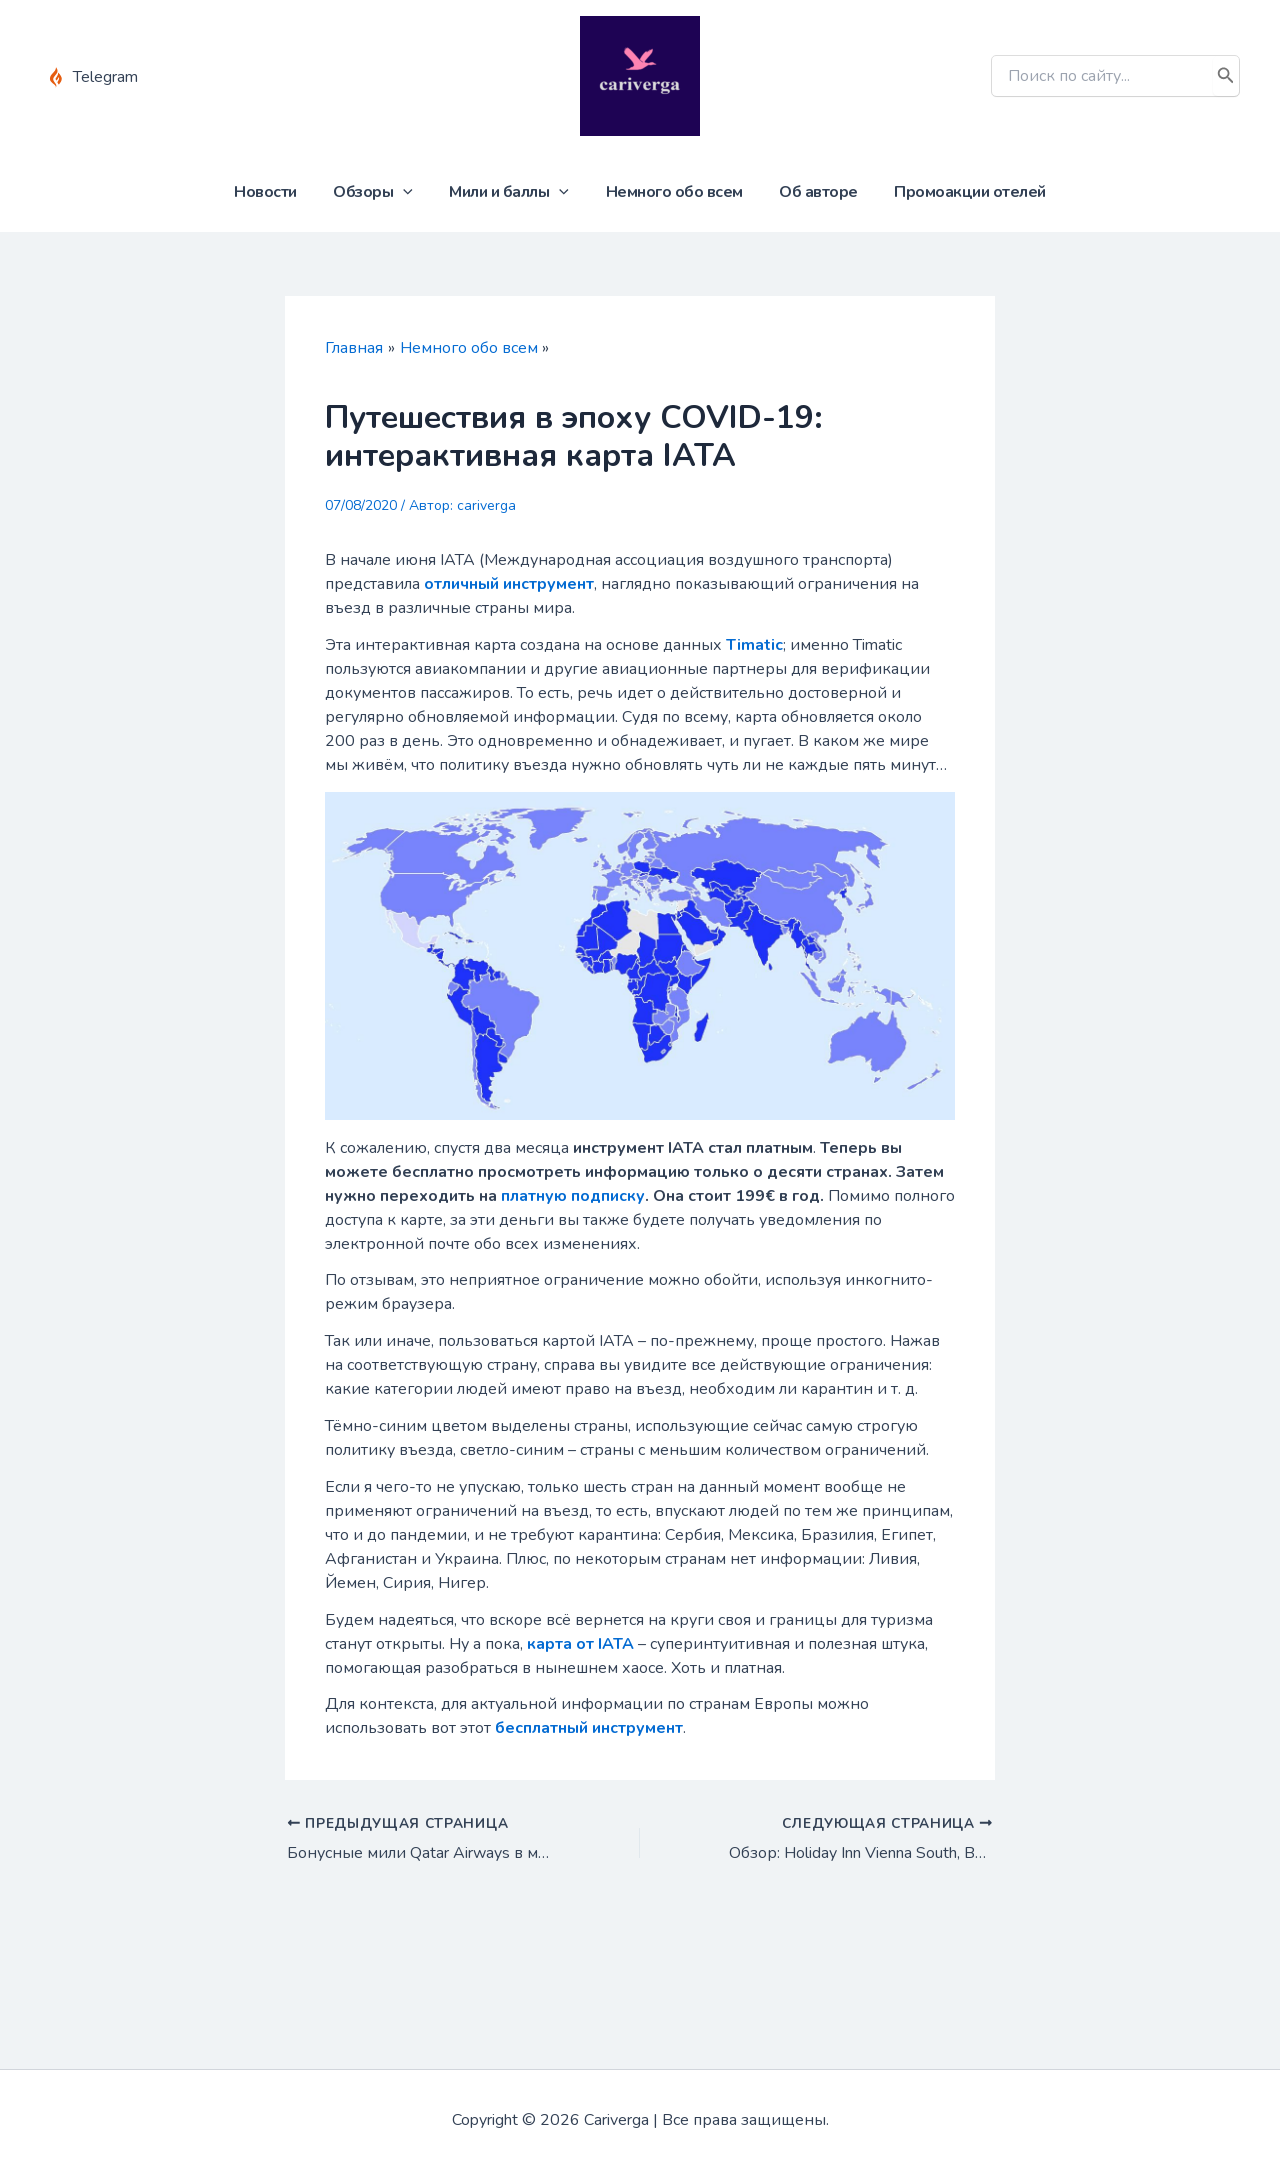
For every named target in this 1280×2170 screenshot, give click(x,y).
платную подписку (573, 1196)
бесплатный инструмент (589, 1728)
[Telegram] (92, 77)
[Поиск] (1226, 76)
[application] (410, 192)
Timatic (754, 645)
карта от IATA (580, 1644)
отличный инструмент (509, 584)
